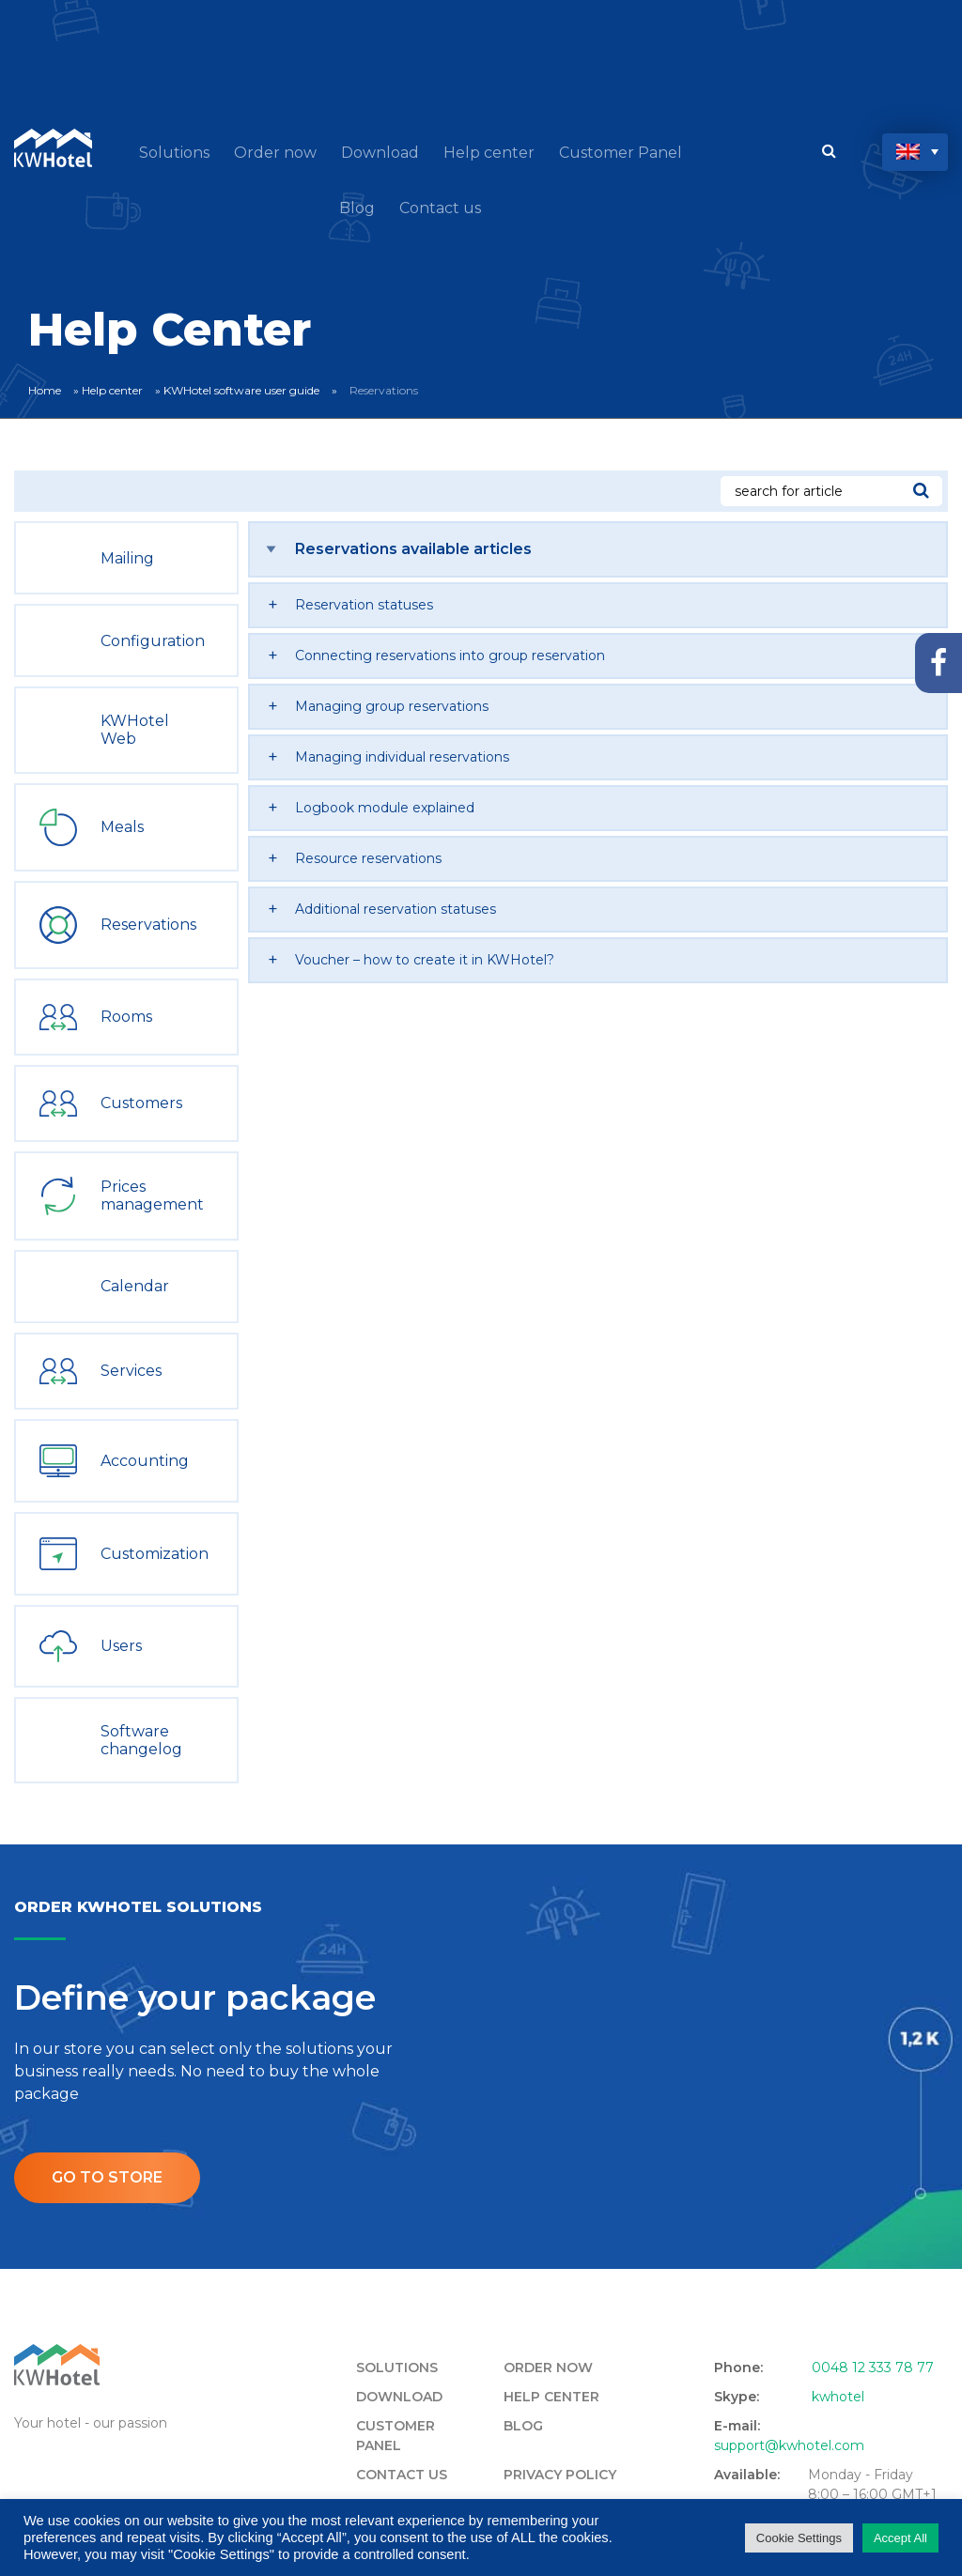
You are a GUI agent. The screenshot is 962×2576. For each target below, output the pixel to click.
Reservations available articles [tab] (413, 549)
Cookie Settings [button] (799, 2538)
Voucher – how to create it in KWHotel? (424, 959)
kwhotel (838, 2396)
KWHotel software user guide (241, 390)
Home (44, 390)
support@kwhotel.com (789, 2445)
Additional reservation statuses (395, 909)
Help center (112, 390)
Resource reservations (368, 858)
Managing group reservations (392, 706)
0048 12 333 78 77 (873, 2367)
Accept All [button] (900, 2538)
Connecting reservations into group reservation (450, 655)
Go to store (107, 2177)
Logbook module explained (384, 807)
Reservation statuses (364, 604)
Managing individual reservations (402, 756)
